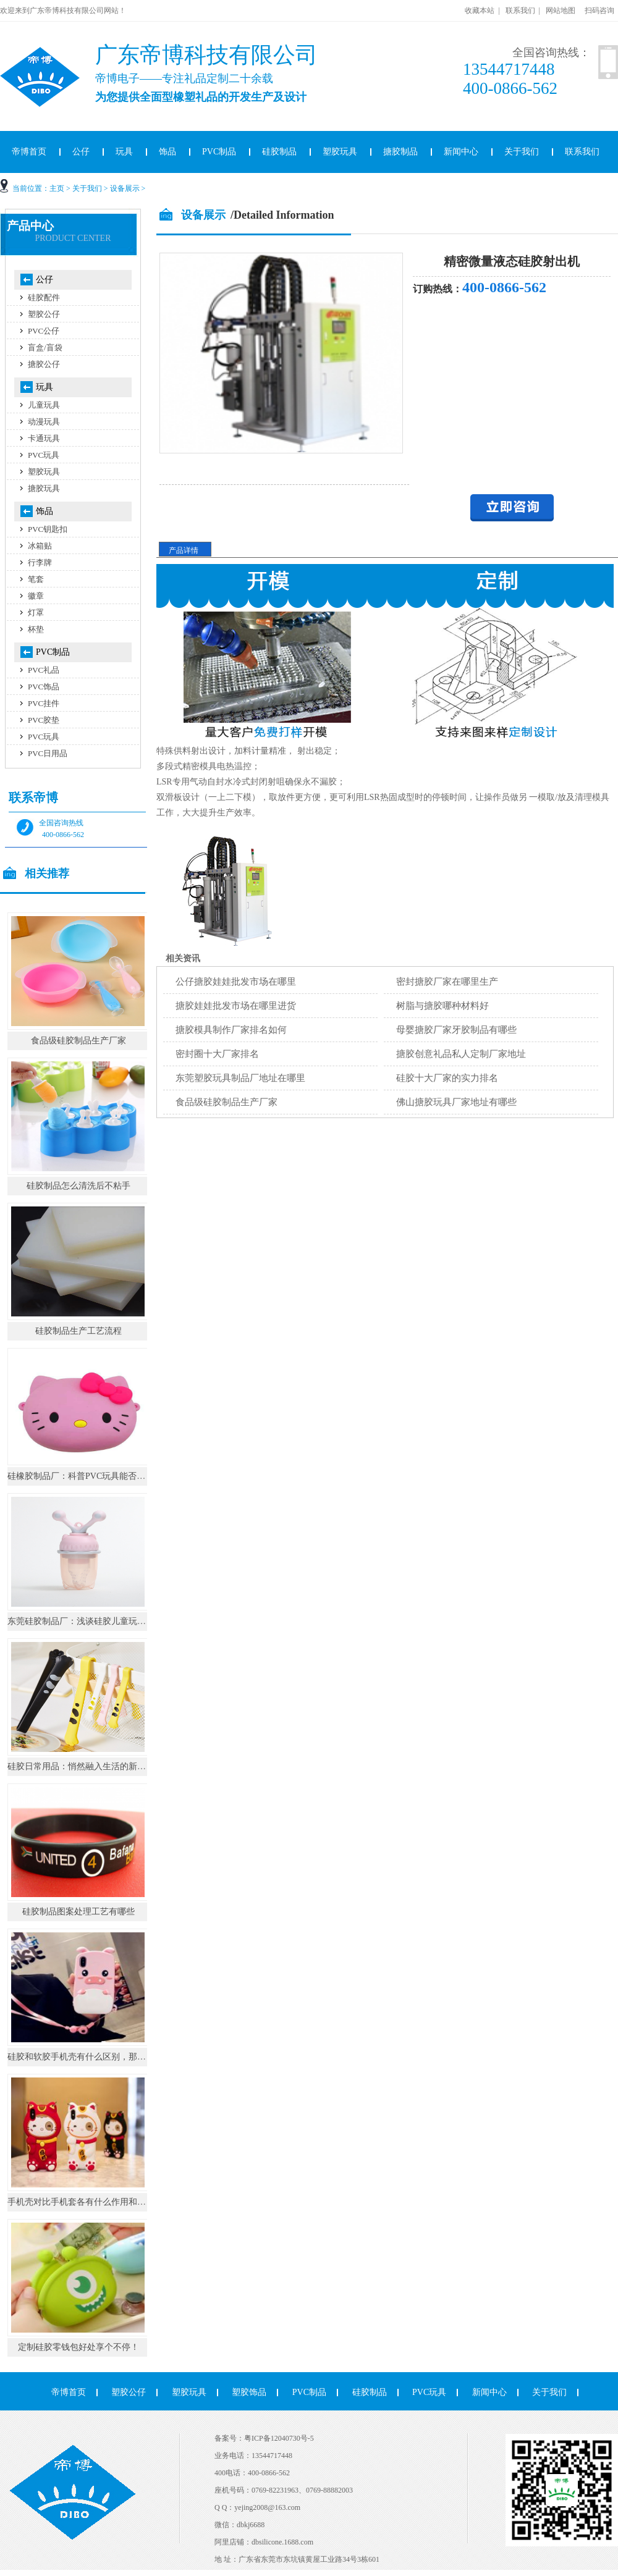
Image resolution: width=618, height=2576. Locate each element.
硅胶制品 (279, 151)
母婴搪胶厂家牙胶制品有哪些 (456, 1030)
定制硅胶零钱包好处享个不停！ (78, 2347)
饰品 (167, 151)
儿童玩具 (44, 405)
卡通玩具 (44, 438)
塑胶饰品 (249, 2392)
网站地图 (560, 10)
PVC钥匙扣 (47, 529)
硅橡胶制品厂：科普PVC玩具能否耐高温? (86, 1476)
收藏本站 (479, 10)
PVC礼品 (43, 670)
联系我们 (520, 10)
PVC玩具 (43, 455)
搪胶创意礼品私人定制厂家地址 (461, 1054)
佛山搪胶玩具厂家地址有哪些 (456, 1102)
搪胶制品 (400, 151)
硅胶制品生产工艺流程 (78, 1331)
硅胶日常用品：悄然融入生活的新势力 (80, 1766)
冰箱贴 (40, 545)
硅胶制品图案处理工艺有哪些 (78, 1911)
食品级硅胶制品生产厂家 (226, 1102)
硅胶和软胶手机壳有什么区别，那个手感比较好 (98, 2056)
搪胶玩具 (44, 488)
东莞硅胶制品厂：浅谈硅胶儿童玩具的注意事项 (98, 1621)
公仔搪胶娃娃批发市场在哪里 (236, 982)
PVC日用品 (47, 753)
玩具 (124, 151)
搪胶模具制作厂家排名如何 (231, 1030)
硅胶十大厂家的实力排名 (447, 1078)
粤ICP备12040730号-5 (279, 2438)
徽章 (36, 595)
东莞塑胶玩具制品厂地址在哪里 (240, 1078)
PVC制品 (219, 151)
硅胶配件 (44, 297)
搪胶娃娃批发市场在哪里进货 (236, 1006)
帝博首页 (68, 2392)
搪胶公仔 (44, 364)
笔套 (36, 579)
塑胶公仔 (44, 314)
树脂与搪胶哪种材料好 (442, 1006)
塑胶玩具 (340, 151)
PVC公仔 (43, 330)
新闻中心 (461, 151)
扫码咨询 (599, 10)
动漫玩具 (44, 421)
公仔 (81, 151)
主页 (56, 188)
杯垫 (36, 629)
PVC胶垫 (43, 720)
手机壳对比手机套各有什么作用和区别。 (85, 2202)
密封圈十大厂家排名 (217, 1054)
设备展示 (125, 188)
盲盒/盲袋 (45, 347)
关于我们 (521, 151)
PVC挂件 (43, 703)
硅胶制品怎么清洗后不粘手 (78, 1185)
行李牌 (40, 562)
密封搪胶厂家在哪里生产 (447, 982)
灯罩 (36, 612)
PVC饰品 (43, 686)
